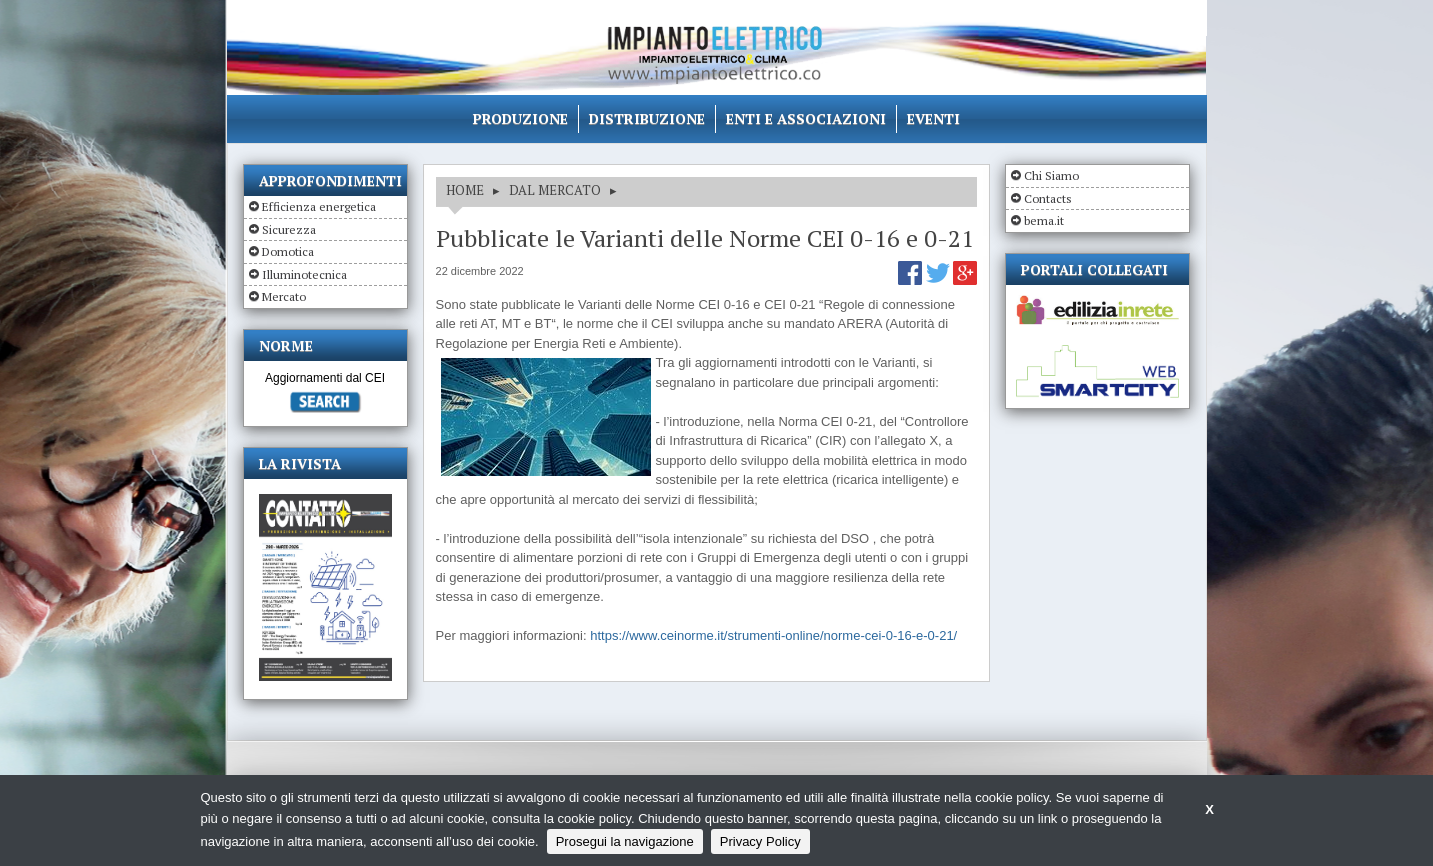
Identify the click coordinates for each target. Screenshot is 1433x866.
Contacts (1048, 198)
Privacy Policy (760, 841)
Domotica (288, 251)
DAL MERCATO (555, 190)
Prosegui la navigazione (625, 841)
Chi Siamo (1051, 175)
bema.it (1044, 220)
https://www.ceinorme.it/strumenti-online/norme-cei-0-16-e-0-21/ (773, 635)
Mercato (284, 296)
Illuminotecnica (304, 274)
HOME (465, 190)
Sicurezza (289, 229)
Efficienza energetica (319, 206)
